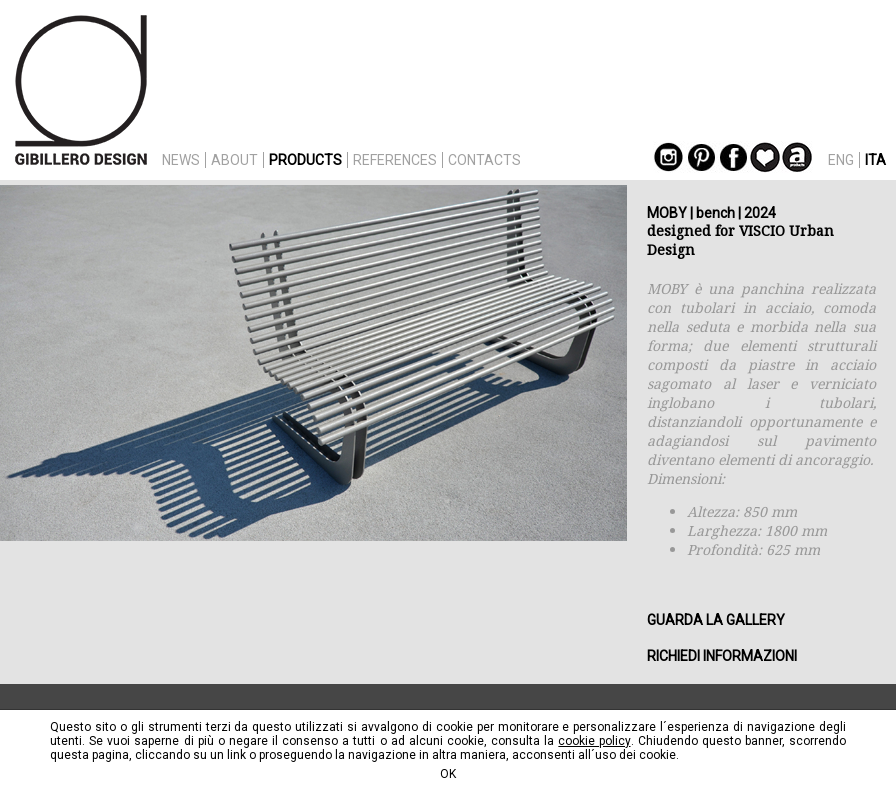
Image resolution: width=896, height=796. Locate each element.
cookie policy (594, 741)
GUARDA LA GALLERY (716, 620)
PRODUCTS (305, 160)
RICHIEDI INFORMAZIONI (722, 656)
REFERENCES (395, 160)
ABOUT (234, 160)
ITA (875, 160)
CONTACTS (484, 160)
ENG (841, 160)
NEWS (181, 160)
